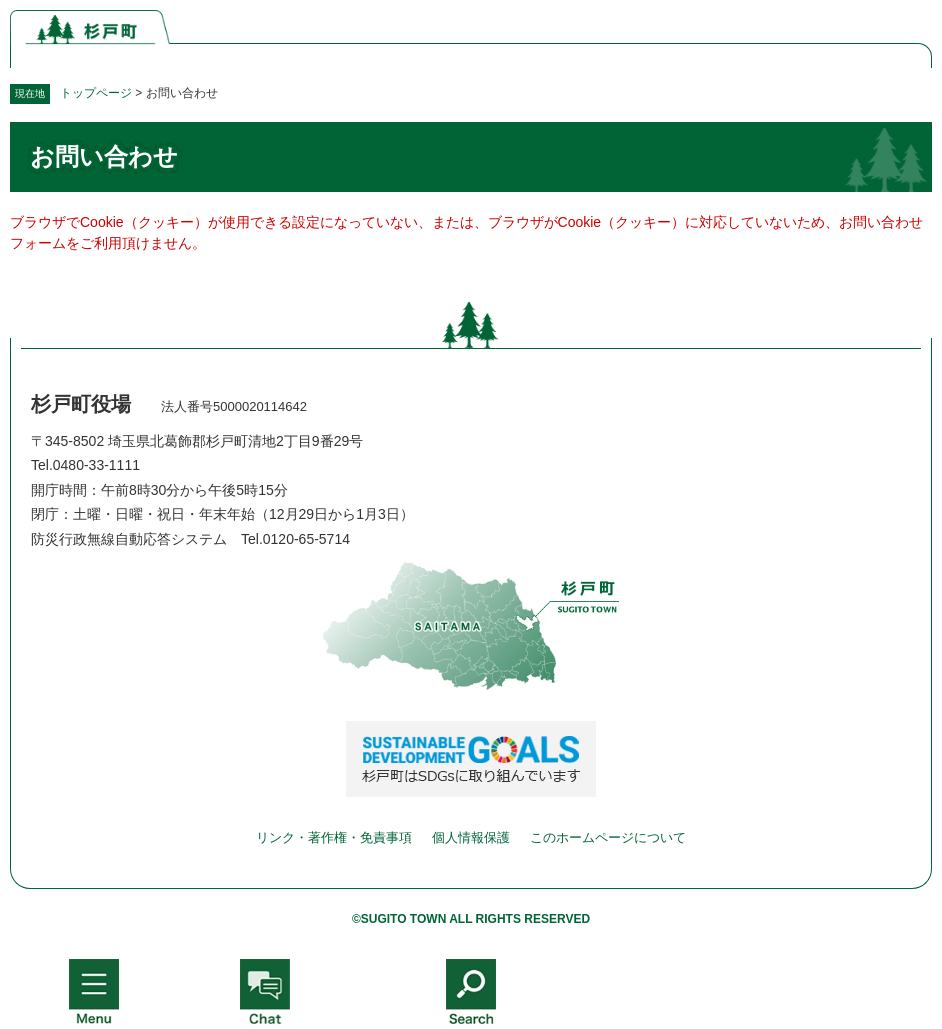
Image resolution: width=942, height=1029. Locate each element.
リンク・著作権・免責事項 (334, 837)
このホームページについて (608, 837)
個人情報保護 (471, 837)
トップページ (96, 93)
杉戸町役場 (81, 404)
